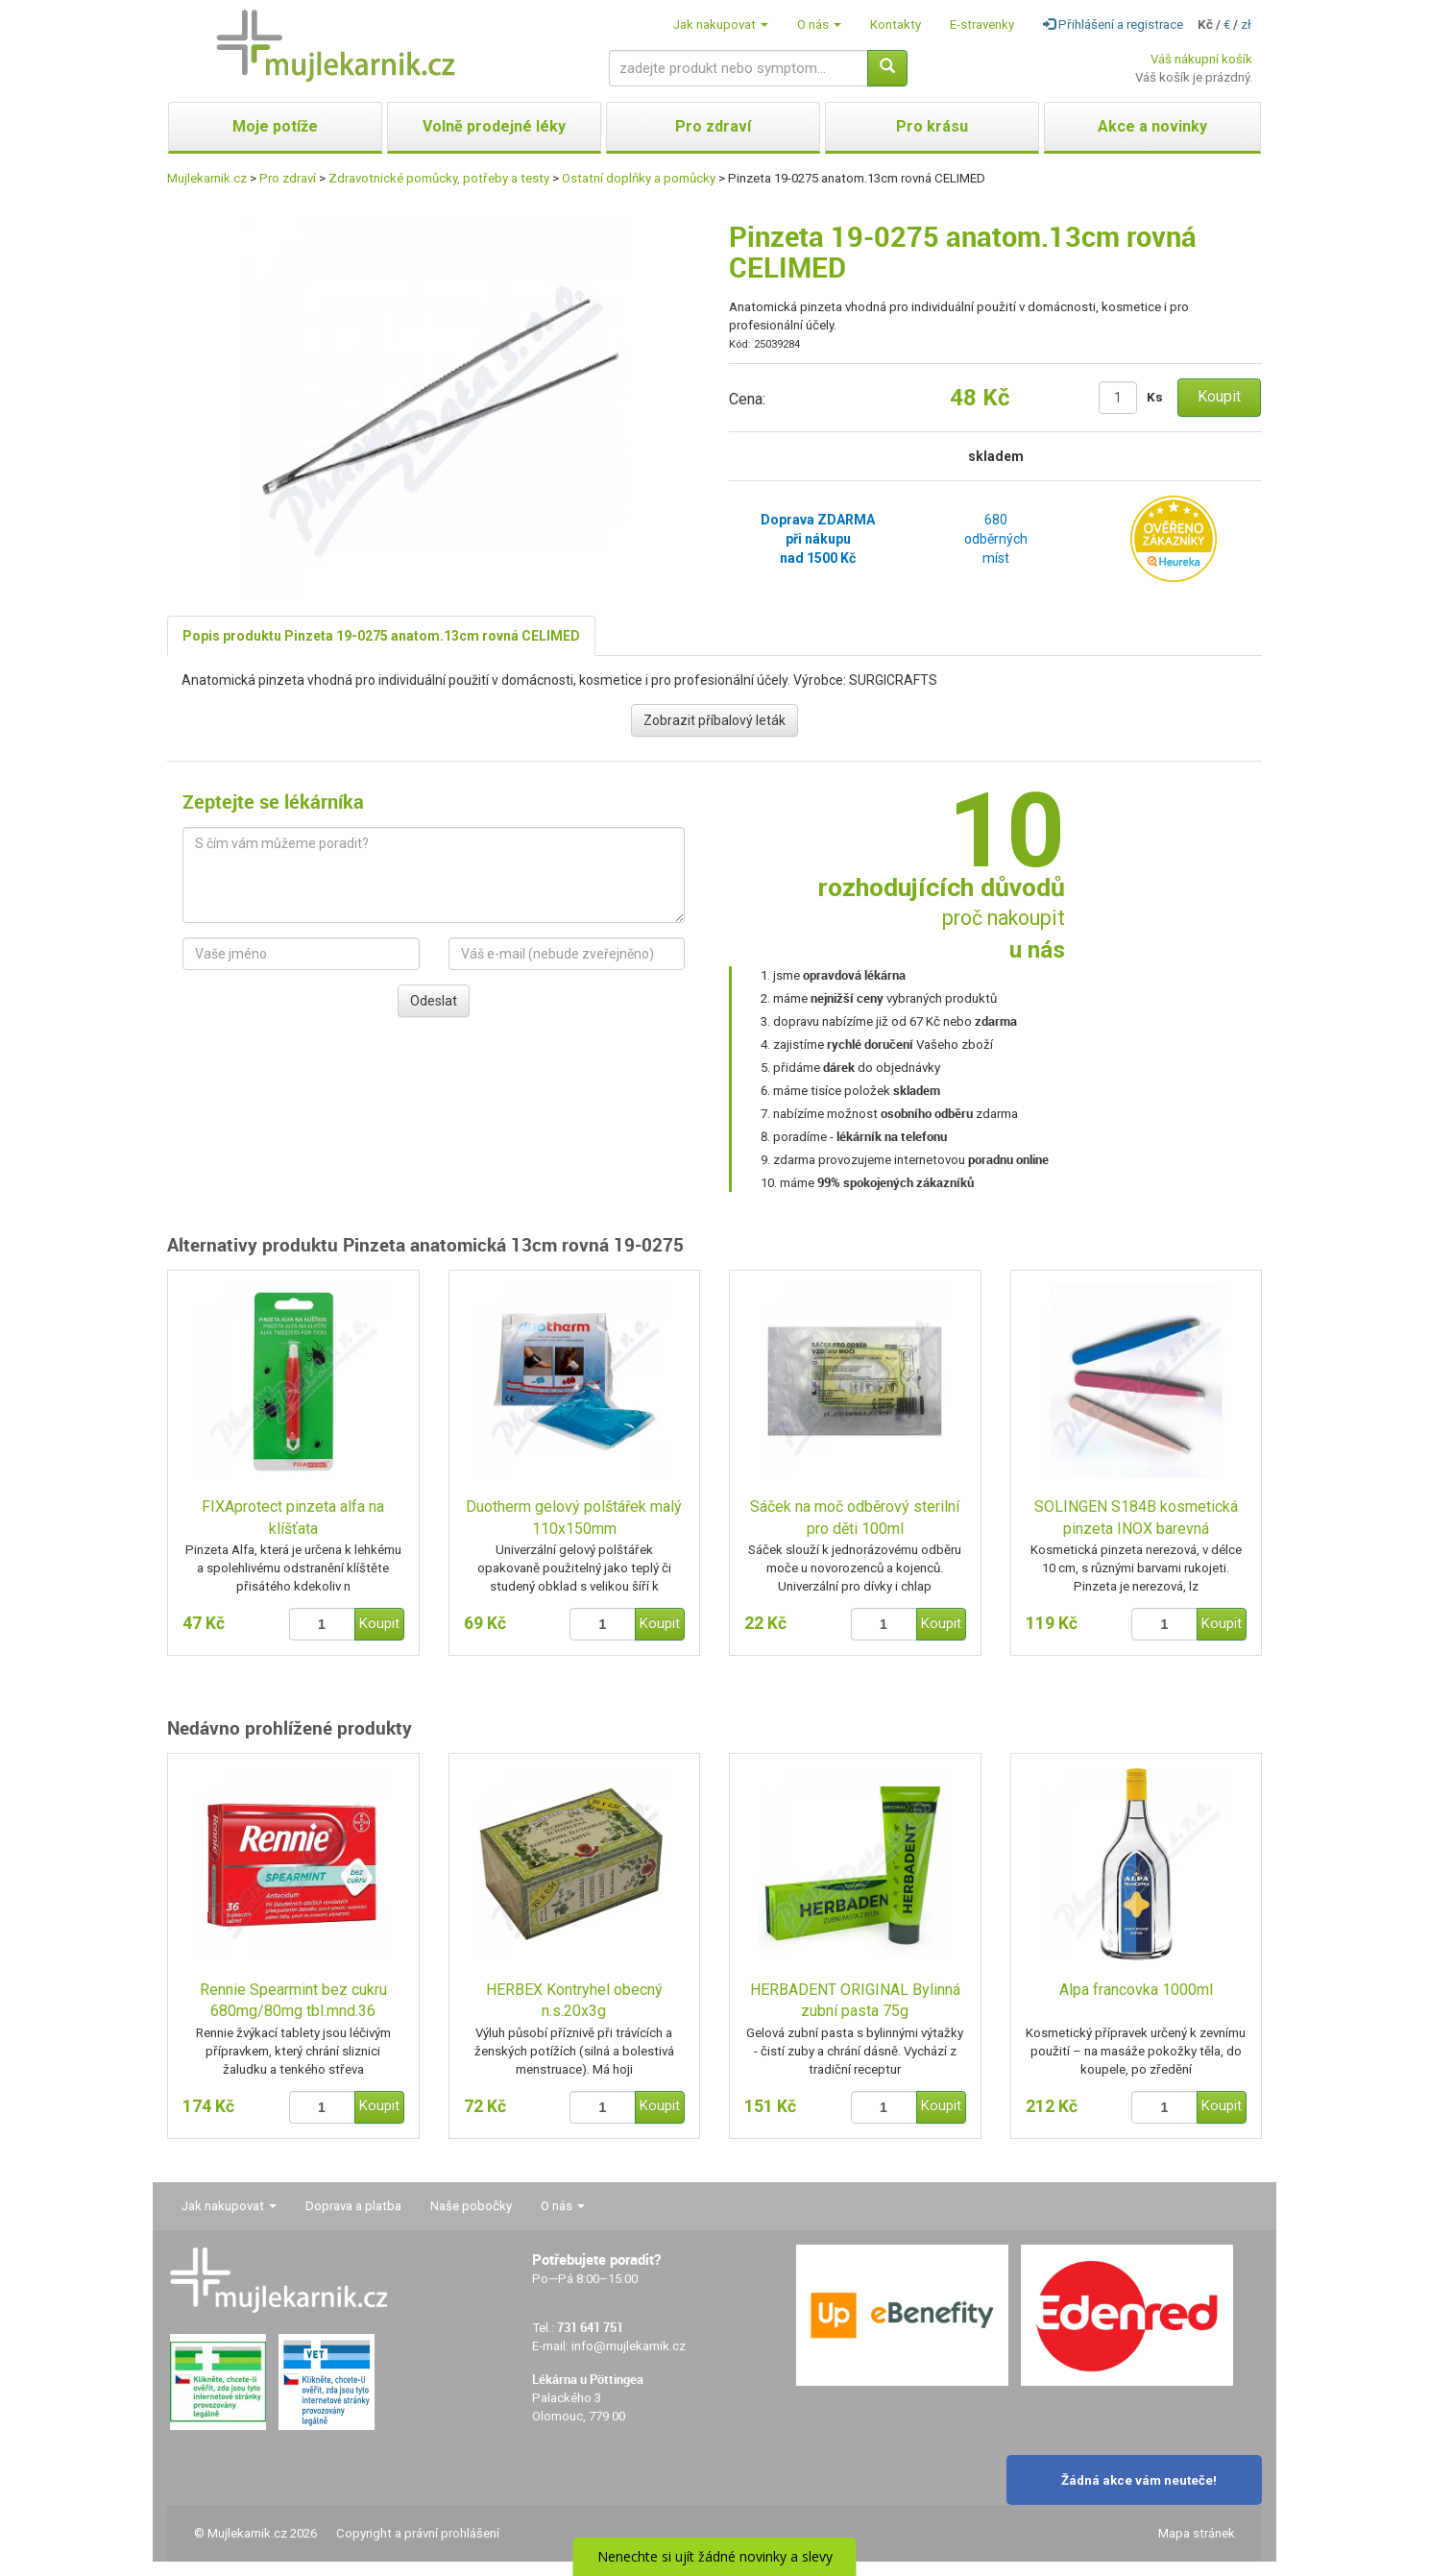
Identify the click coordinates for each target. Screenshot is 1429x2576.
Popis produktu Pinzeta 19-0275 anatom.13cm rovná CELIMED (381, 636)
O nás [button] (819, 24)
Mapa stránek (1196, 2533)
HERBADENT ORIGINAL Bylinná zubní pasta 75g (855, 2001)
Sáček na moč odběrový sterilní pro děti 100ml (854, 1517)
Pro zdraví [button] (713, 126)
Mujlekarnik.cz (207, 178)
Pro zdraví (287, 178)
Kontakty (895, 24)
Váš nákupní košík (1201, 59)
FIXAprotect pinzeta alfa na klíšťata (293, 1517)
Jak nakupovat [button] (720, 24)
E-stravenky (982, 24)
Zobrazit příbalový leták (714, 720)
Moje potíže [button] (275, 126)
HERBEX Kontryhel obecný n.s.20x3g (574, 2001)
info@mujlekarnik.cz (628, 2346)
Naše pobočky (471, 2206)
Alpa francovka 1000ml (1136, 1990)
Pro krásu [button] (932, 126)
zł (1246, 24)
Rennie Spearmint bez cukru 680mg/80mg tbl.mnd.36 (293, 2001)
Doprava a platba (353, 2206)
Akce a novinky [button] (1152, 126)
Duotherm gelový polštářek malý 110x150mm (574, 1517)
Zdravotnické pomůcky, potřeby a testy (438, 178)
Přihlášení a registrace (1113, 24)
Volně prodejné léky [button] (494, 126)
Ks (1155, 397)
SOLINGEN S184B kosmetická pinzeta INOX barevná (1136, 1517)
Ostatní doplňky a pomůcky (638, 178)
